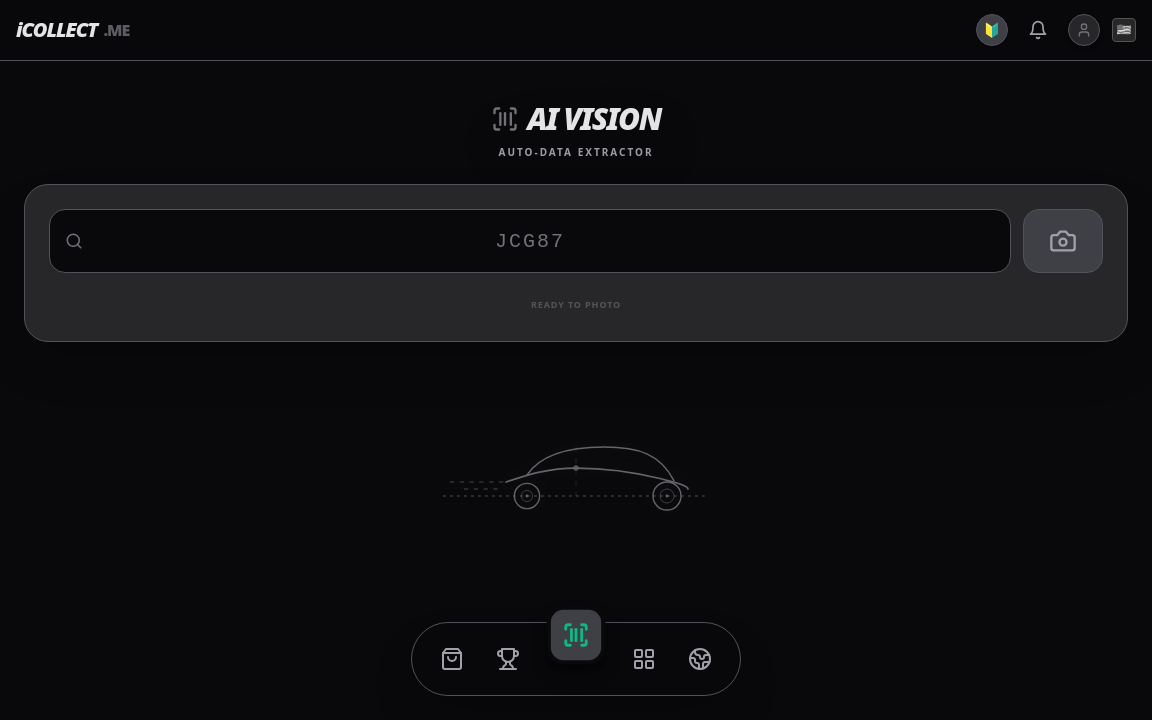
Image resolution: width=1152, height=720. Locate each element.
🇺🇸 (1124, 29)
